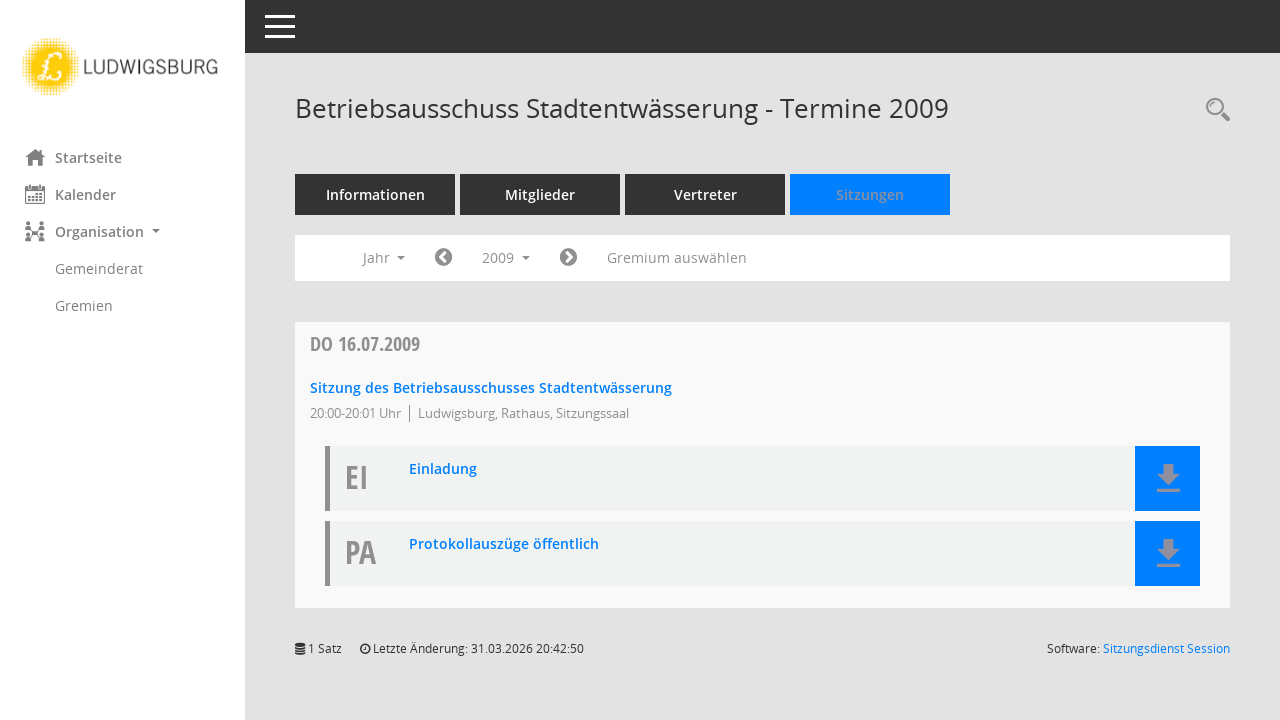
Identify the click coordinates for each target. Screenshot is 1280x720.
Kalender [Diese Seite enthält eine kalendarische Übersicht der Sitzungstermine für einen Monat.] (75, 194)
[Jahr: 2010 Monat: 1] (573, 258)
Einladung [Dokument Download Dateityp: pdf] (448, 469)
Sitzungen (875, 194)
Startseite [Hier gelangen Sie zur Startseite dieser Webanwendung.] (78, 157)
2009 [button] (511, 257)
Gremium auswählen (682, 257)
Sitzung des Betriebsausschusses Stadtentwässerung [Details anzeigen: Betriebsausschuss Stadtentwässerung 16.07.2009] (496, 387)
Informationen (380, 194)
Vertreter (710, 194)
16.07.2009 (370, 343)
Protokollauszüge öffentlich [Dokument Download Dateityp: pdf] (509, 544)
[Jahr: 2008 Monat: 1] (448, 258)
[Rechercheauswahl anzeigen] (1213, 110)
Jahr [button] (388, 257)
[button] (125, 231)
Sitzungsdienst (1166, 648)
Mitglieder (545, 194)
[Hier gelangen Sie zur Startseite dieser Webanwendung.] (125, 67)
